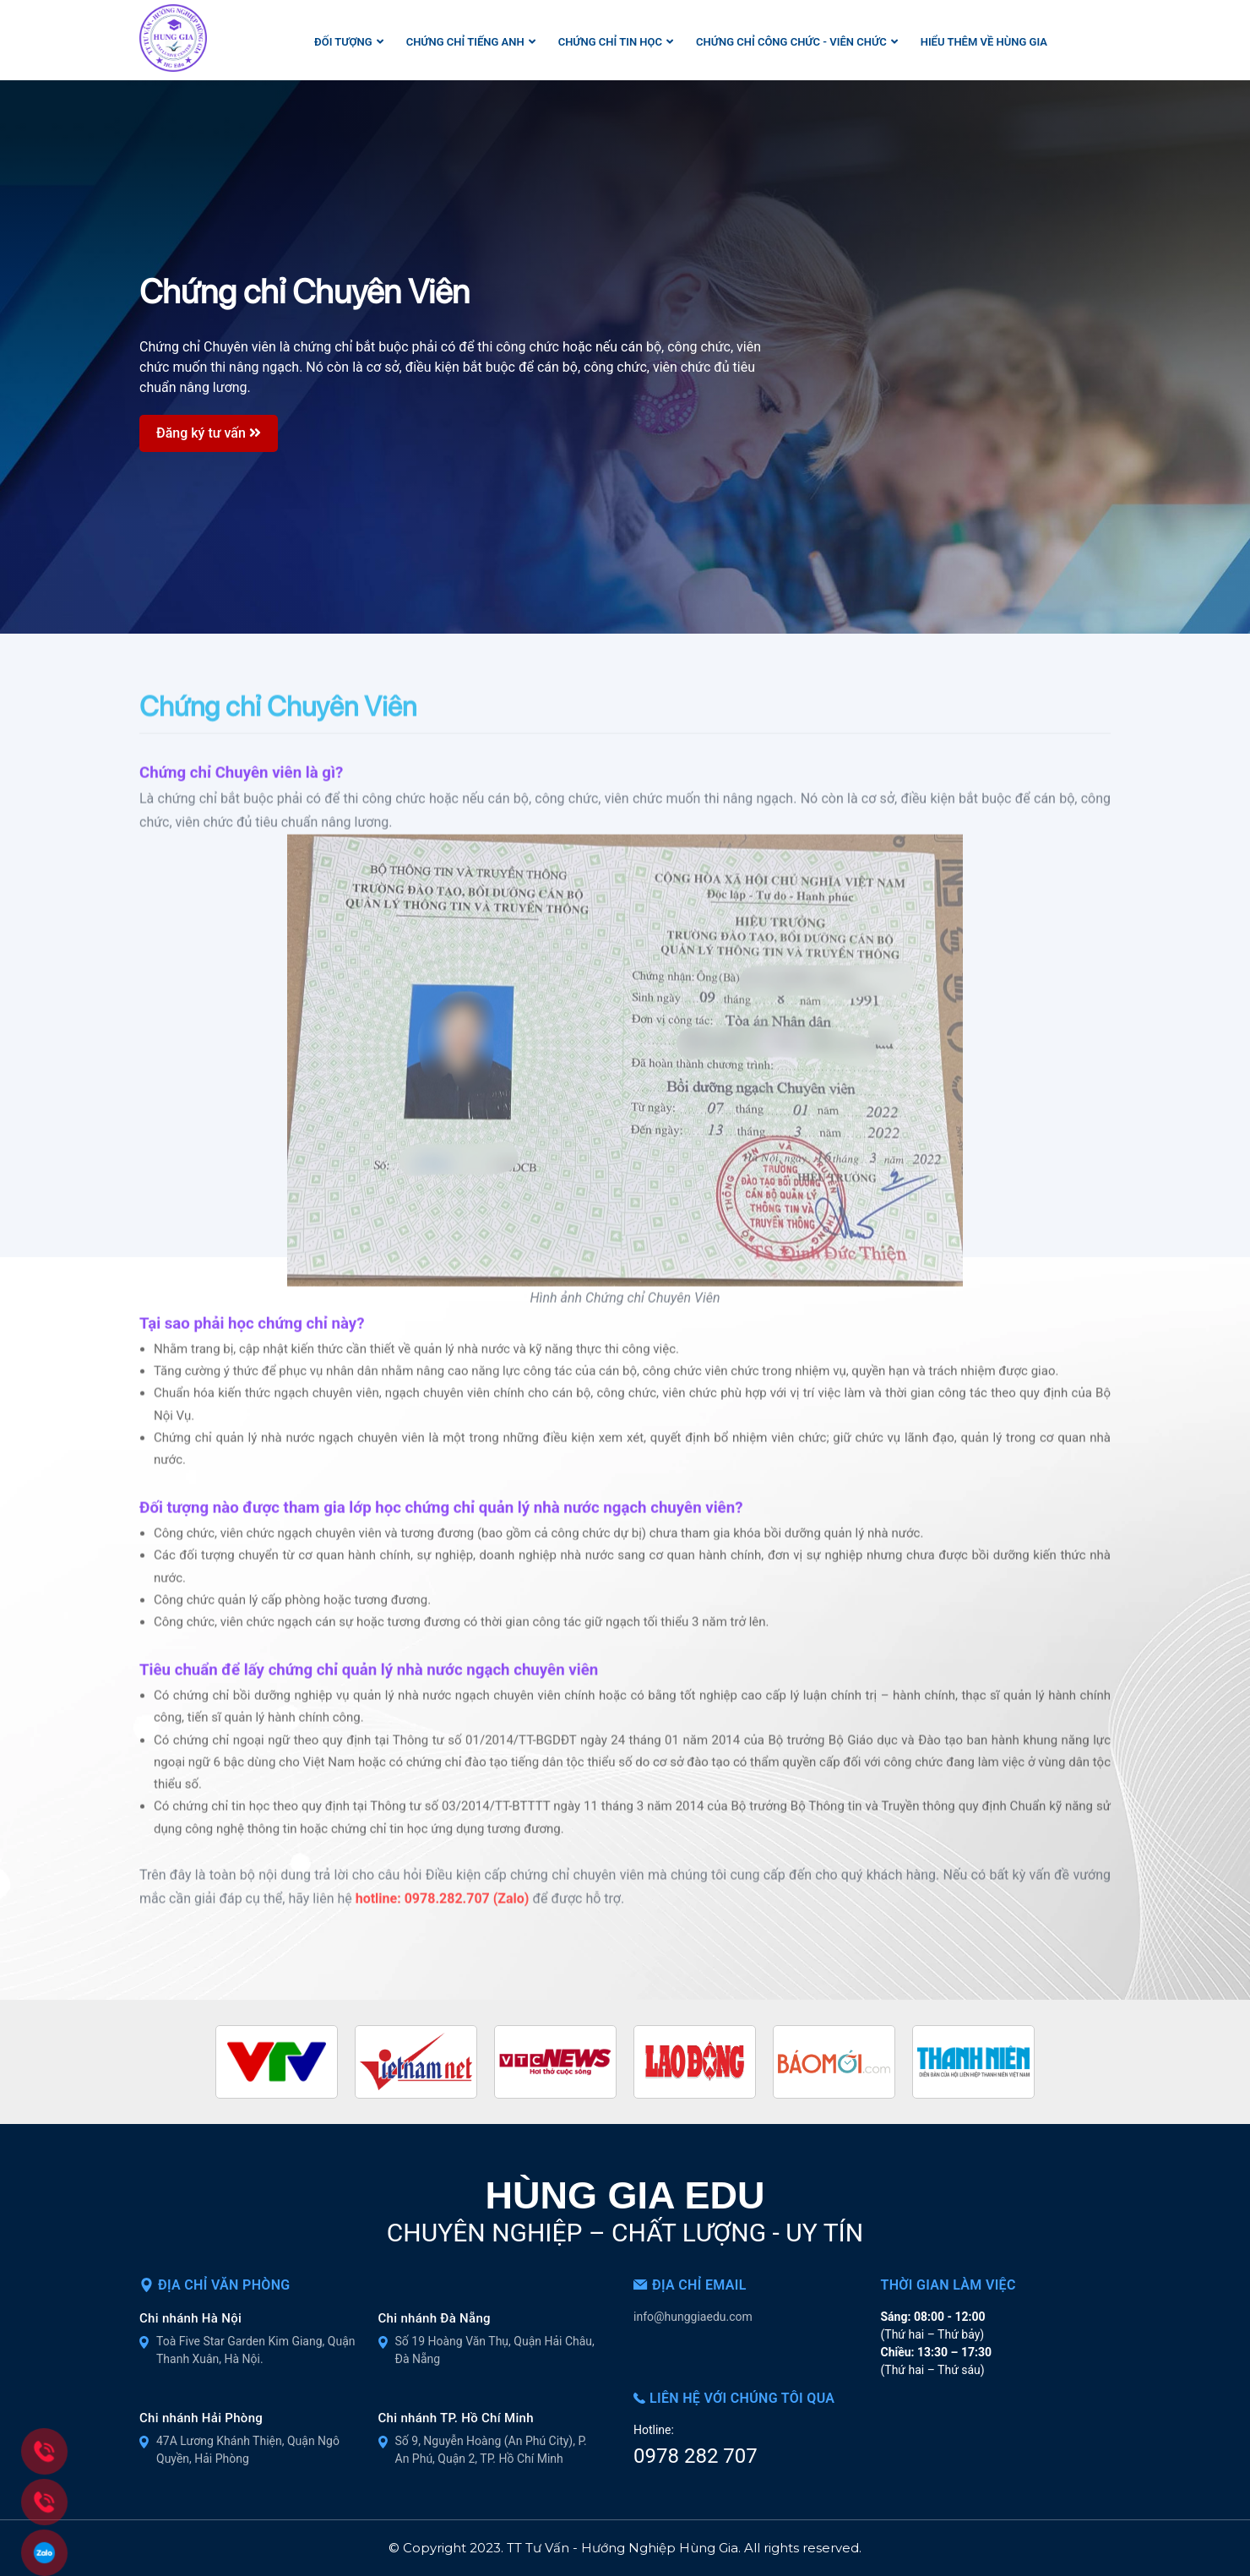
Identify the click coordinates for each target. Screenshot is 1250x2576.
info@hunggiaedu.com (693, 2316)
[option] (625, 357)
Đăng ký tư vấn (208, 432)
